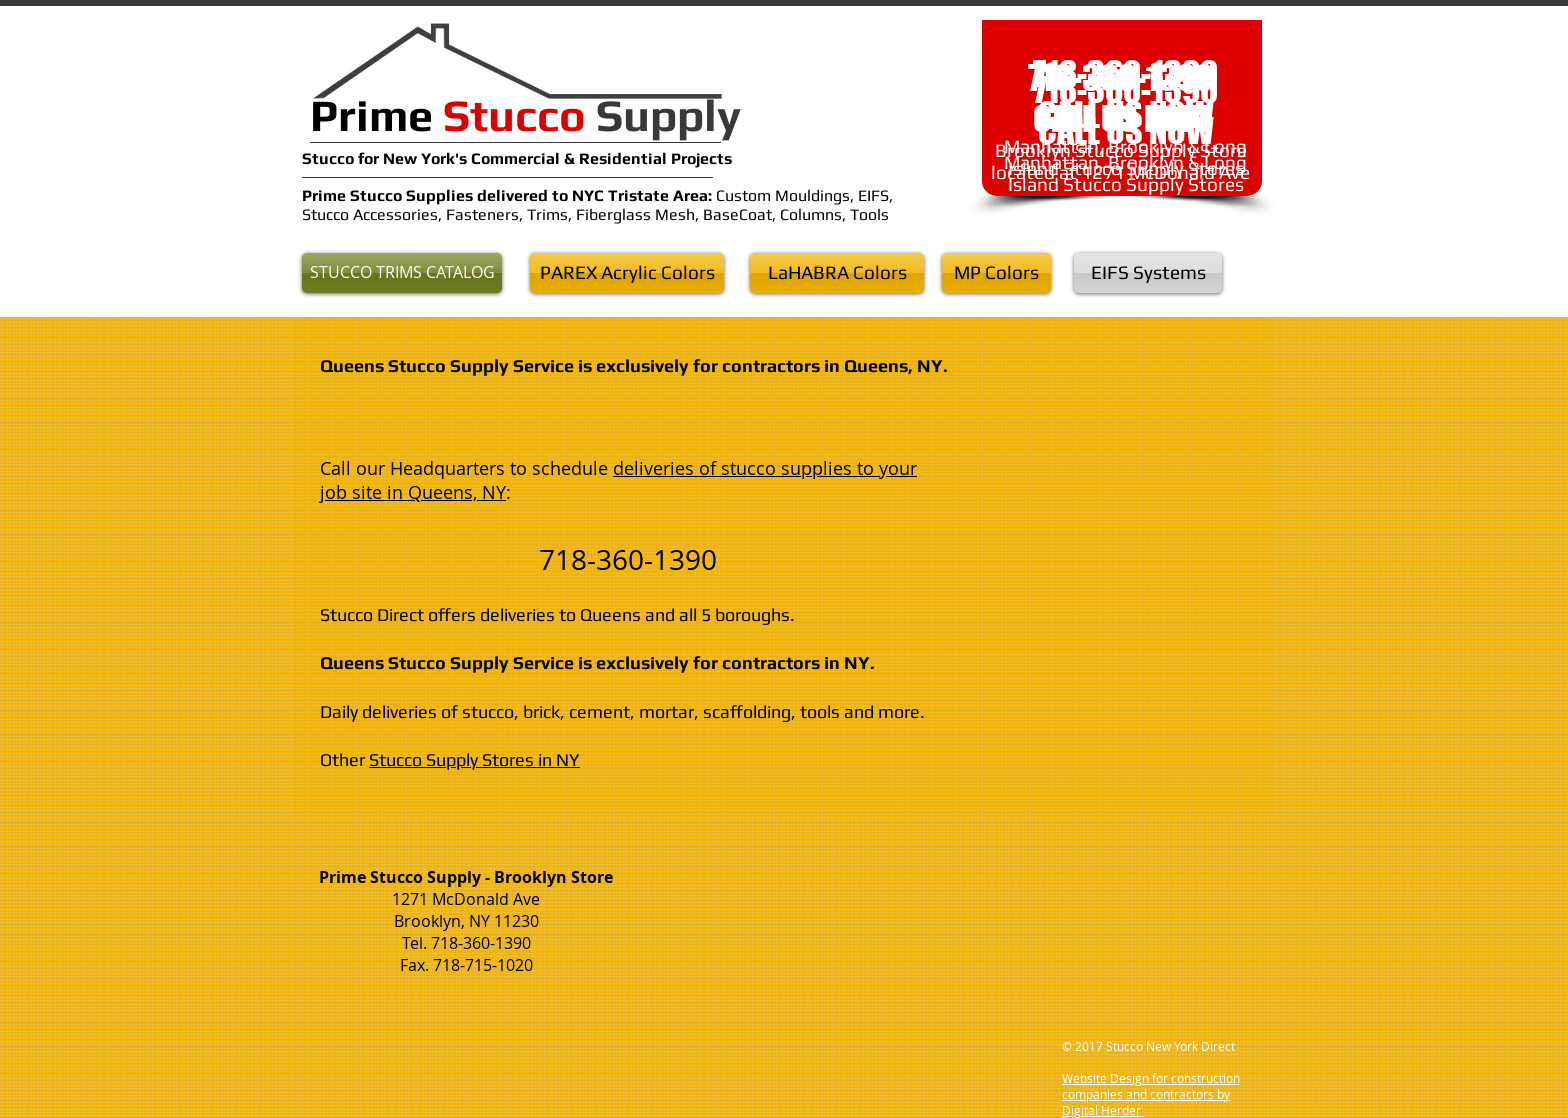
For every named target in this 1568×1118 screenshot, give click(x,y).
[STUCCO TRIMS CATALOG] (402, 273)
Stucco (330, 158)
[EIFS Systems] (1148, 273)
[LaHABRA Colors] (837, 273)
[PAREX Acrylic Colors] (627, 273)
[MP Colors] (996, 273)
